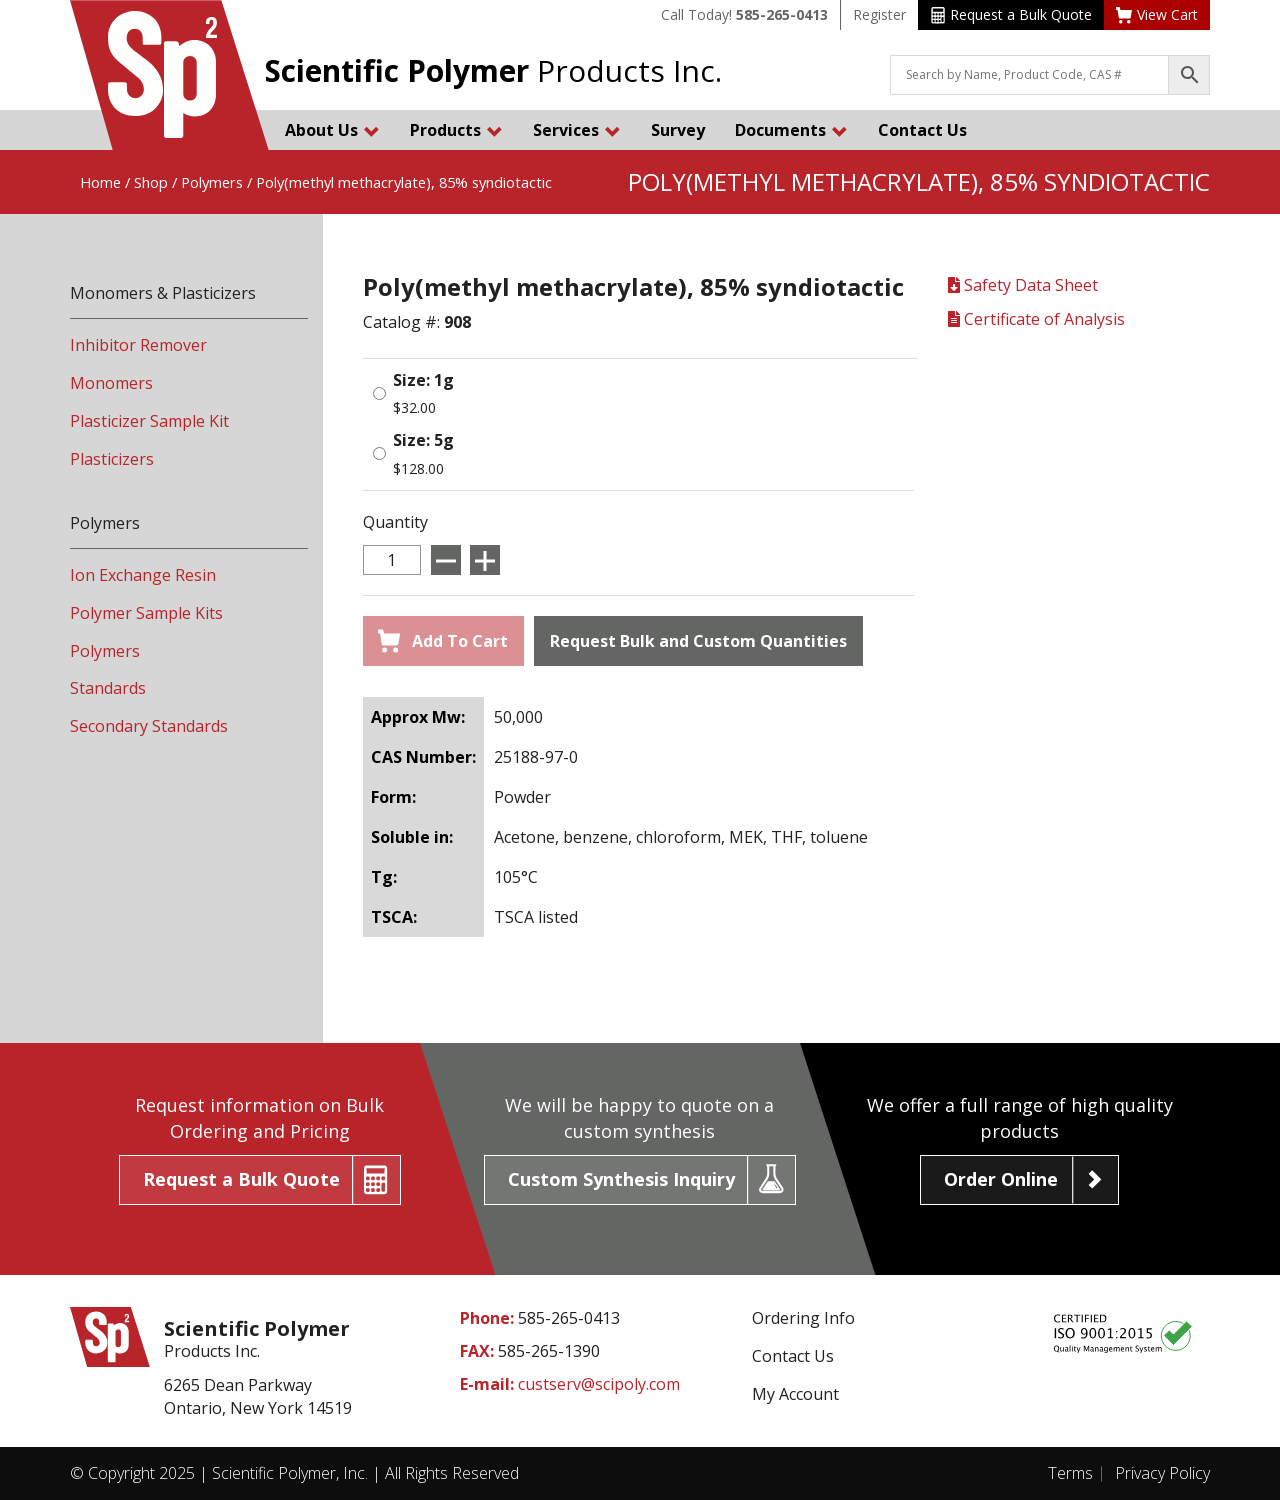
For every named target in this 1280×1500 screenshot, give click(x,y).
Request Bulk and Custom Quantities (698, 641)
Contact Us (922, 130)
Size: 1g (423, 380)
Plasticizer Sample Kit (149, 421)
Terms (1070, 1473)
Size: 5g (423, 440)
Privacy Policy (1162, 1473)
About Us (332, 130)
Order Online (1001, 1179)
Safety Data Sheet (1023, 285)
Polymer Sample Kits (146, 613)
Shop (151, 182)
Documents (791, 130)
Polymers (212, 182)
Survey (678, 130)
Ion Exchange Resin (143, 575)
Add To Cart (443, 641)
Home (100, 182)
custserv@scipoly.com (599, 1384)
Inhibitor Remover (138, 345)
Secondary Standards (149, 726)
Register (879, 14)
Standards (108, 688)
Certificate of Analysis (1036, 319)
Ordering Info (803, 1318)
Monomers (111, 383)
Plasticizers (112, 459)
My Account (795, 1394)
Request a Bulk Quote (1011, 14)
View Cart (1157, 14)
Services (577, 130)
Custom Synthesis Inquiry (621, 1179)
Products (456, 130)
